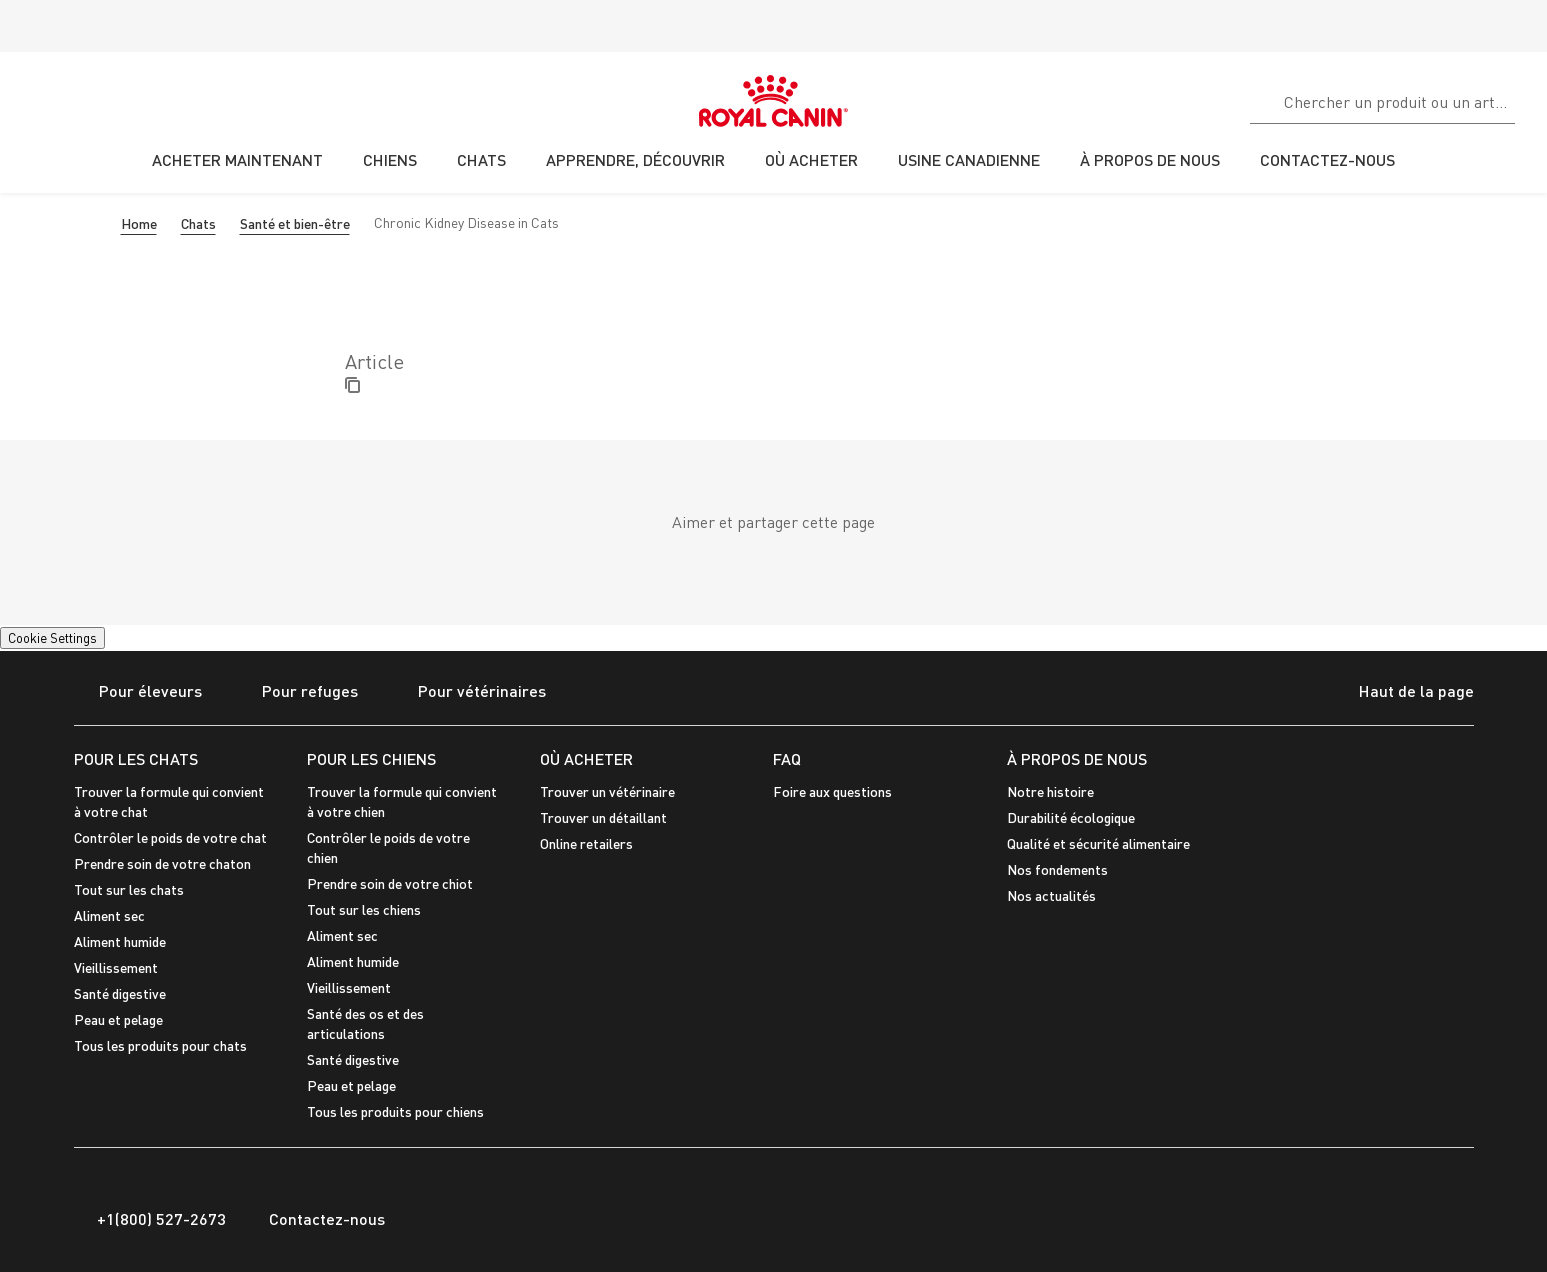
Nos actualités (1051, 895)
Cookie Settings (52, 638)
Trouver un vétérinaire (607, 791)
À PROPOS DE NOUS (1077, 758)
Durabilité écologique (1071, 817)
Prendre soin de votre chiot (390, 883)
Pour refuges (297, 692)
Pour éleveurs (138, 692)
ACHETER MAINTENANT (237, 159)
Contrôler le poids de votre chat (170, 837)
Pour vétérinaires (469, 692)
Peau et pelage (118, 1019)
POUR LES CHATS (136, 758)
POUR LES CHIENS (371, 758)
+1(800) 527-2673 (150, 1219)
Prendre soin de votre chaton (162, 863)
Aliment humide (120, 941)
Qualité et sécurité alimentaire (1098, 843)
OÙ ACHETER (586, 758)
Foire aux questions (832, 791)
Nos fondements (1057, 869)
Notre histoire (1050, 791)
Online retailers (586, 843)
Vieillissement (116, 967)
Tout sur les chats (129, 889)
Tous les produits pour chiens (395, 1111)
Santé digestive (120, 993)
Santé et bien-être (295, 223)
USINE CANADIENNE (969, 159)
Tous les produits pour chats (160, 1045)
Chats (198, 223)
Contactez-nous (315, 1219)
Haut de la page (1399, 693)
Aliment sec (109, 915)
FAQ (787, 758)
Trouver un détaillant (603, 817)
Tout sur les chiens (364, 909)
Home (139, 223)
